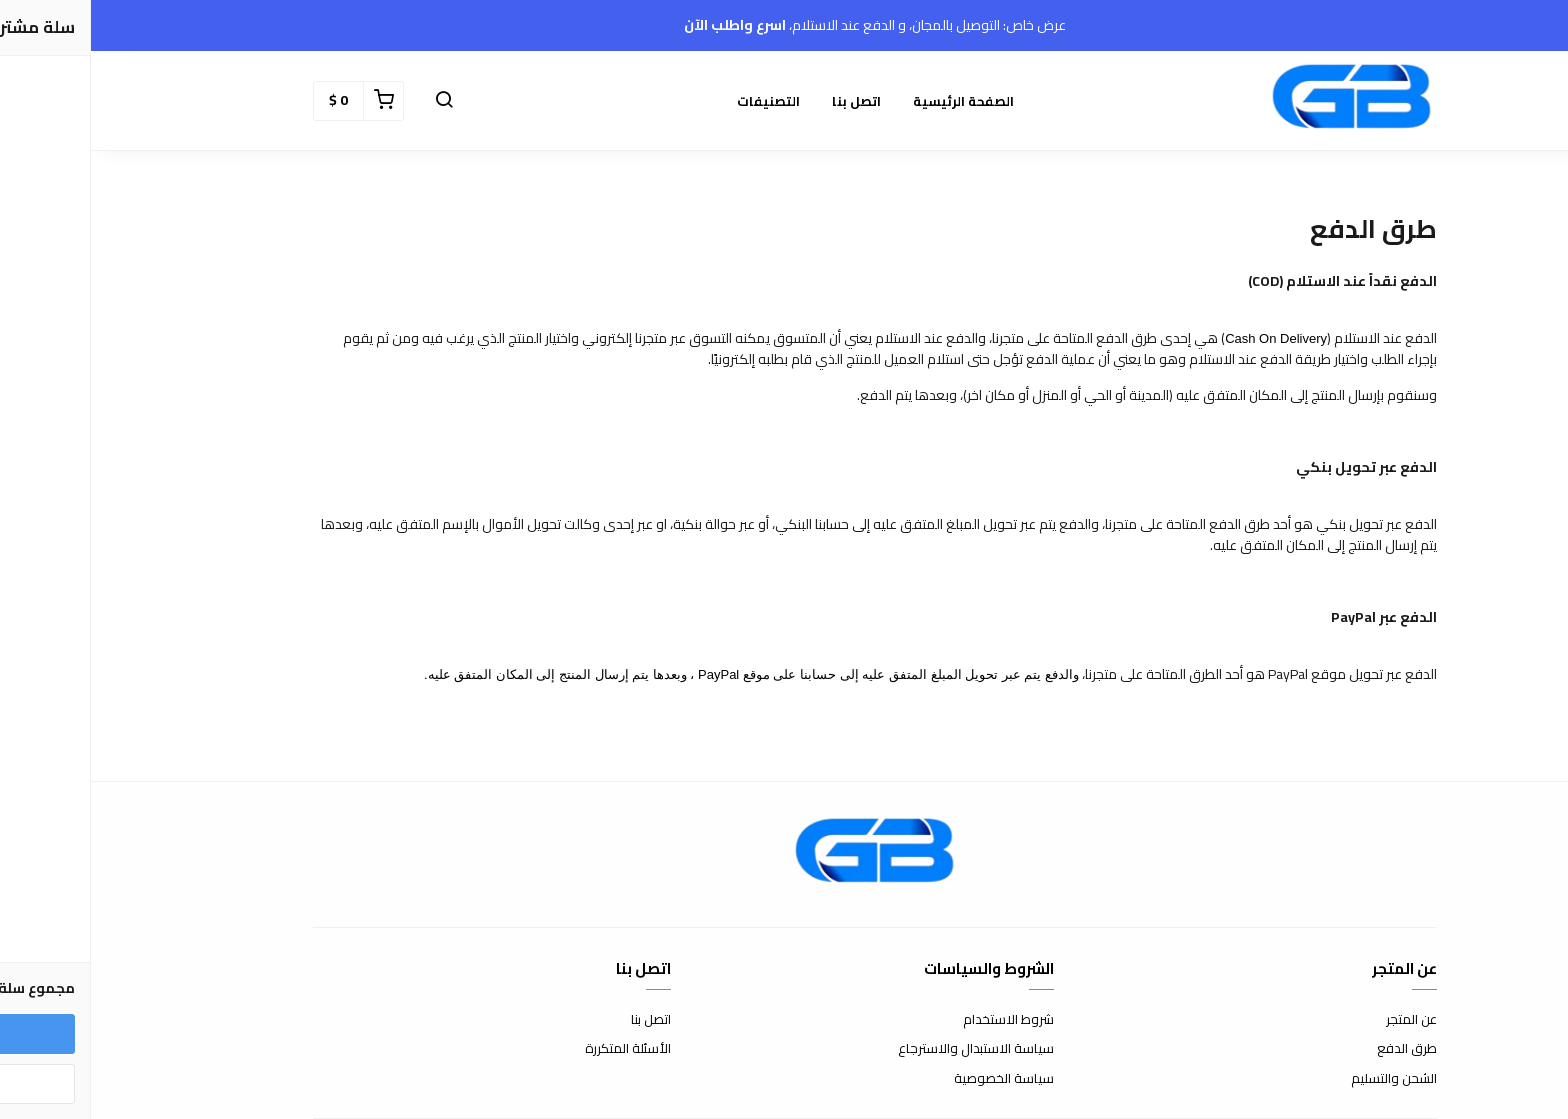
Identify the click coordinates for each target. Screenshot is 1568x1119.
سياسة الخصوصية (913, 1079)
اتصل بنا (765, 101)
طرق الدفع (1316, 1049)
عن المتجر (1320, 1020)
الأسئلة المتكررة (537, 1049)
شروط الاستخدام (917, 1020)
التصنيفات (677, 101)
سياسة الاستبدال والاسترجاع (885, 1049)
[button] (353, 101)
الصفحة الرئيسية (872, 101)
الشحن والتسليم (1303, 1079)
